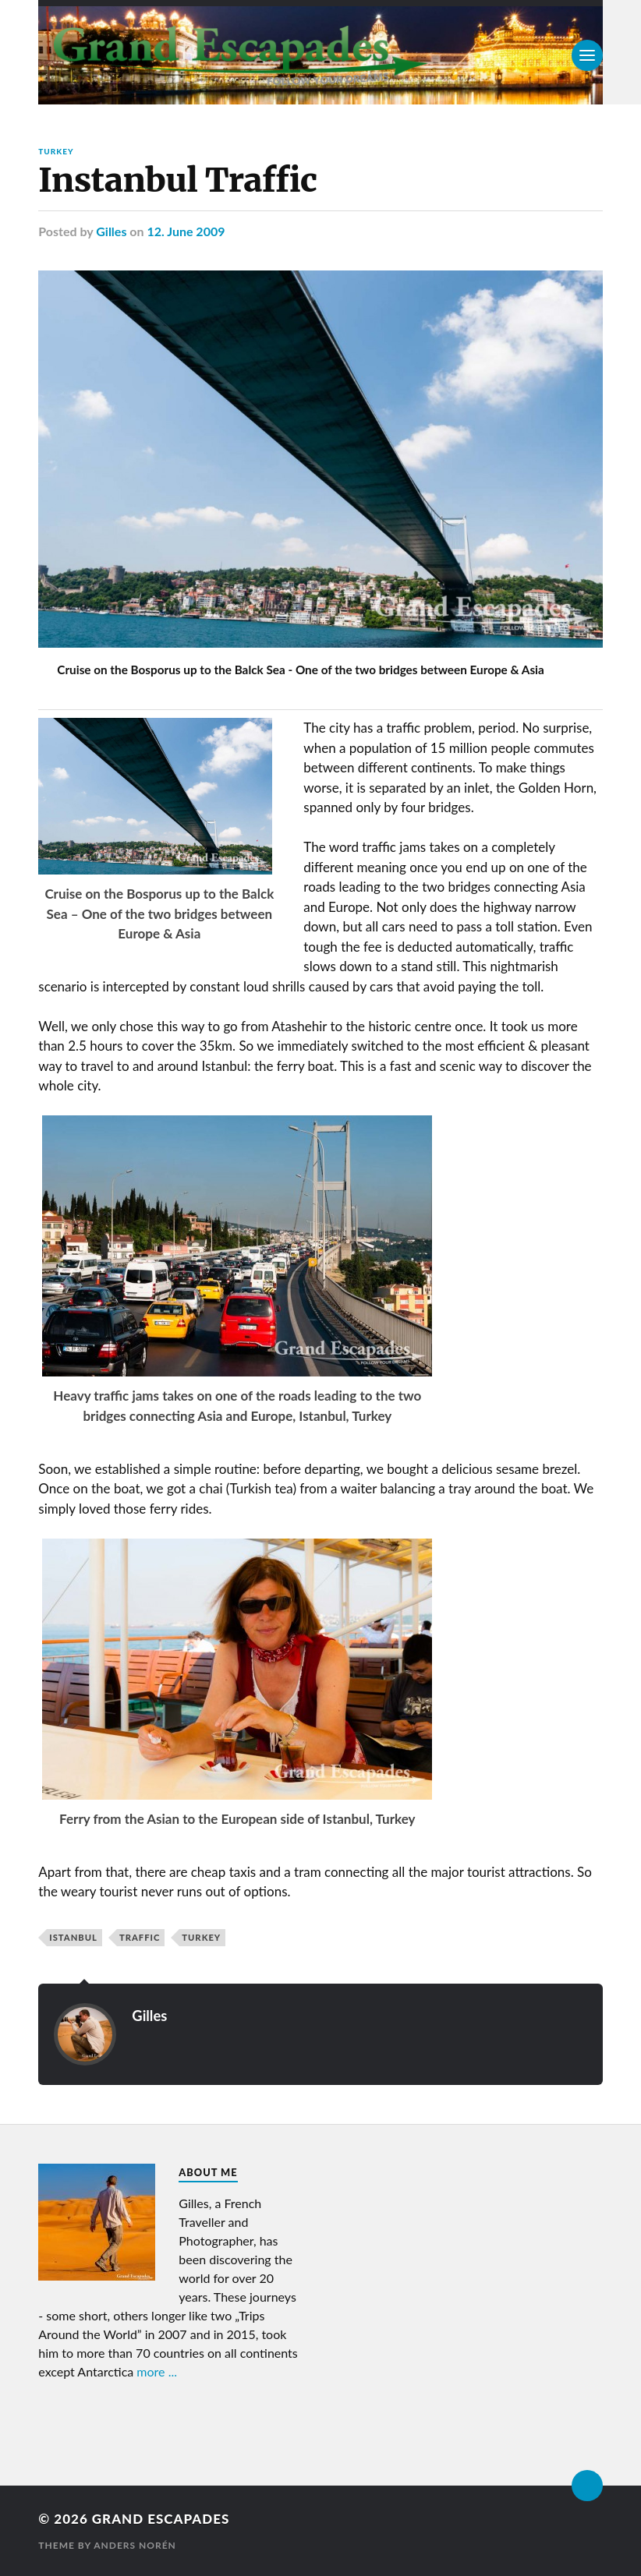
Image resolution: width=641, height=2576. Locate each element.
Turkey (55, 151)
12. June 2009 (186, 231)
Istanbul (73, 1937)
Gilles (111, 231)
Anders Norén (135, 2545)
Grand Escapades (160, 2519)
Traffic (139, 1937)
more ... (156, 2371)
